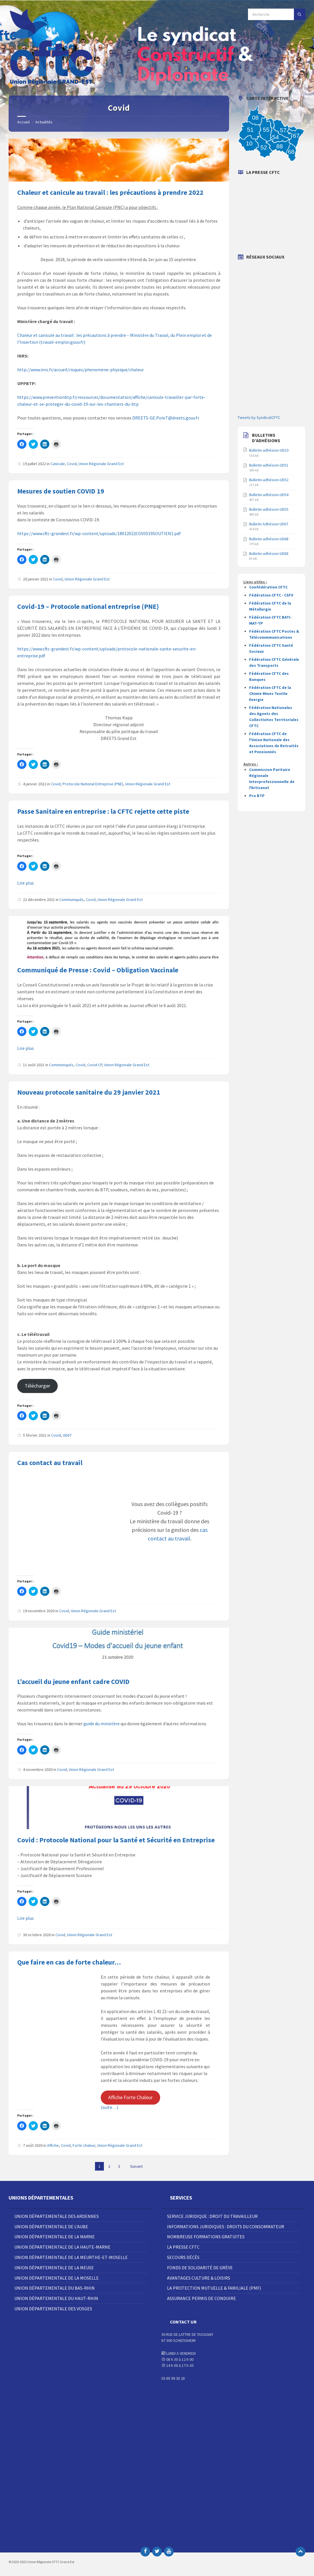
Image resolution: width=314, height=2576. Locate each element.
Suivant (136, 2166)
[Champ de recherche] (276, 14)
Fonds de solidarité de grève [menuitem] (200, 2267)
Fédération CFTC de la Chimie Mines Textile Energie (270, 693)
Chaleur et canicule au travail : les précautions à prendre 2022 (110, 192)
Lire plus (25, 883)
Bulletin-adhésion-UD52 (268, 479)
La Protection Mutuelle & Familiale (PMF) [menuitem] (214, 2288)
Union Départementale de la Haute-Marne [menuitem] (62, 2247)
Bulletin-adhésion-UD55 (268, 509)
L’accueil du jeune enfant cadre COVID (73, 1681)
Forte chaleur (84, 2145)
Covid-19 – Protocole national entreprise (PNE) (88, 606)
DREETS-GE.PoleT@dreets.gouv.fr (165, 418)
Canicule (58, 463)
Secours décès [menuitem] (183, 2257)
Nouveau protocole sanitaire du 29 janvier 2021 (88, 1092)
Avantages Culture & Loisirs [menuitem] (198, 2278)
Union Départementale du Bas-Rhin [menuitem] (54, 2288)
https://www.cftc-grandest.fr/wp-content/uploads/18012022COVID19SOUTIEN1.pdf (99, 533)
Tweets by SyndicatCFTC (259, 417)
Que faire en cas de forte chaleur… (69, 1962)
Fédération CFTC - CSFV (271, 595)
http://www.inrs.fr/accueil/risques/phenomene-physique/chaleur (80, 369)
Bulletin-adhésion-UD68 (268, 538)
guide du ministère (102, 1723)
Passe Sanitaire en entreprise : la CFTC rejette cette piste (103, 811)
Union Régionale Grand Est (101, 463)
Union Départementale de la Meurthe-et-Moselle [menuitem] (71, 2257)
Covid (72, 463)
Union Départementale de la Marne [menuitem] (54, 2236)
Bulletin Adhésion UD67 (268, 524)
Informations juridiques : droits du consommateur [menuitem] (225, 2226)
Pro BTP (257, 795)
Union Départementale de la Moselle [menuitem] (56, 2278)
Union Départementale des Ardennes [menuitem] (56, 2216)
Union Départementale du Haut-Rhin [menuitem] (56, 2298)
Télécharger (37, 1385)
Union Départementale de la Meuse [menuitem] (54, 2267)
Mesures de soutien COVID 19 (60, 491)
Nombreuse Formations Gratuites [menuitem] (206, 2236)
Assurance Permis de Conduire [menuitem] (201, 2298)
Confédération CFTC (268, 587)
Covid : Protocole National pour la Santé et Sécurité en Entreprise (116, 1839)
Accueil (23, 122)
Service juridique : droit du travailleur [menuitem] (212, 2216)
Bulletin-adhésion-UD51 (268, 465)
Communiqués (71, 899)
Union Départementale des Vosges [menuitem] (53, 2308)
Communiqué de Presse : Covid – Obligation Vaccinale (97, 969)
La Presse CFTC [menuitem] (183, 2247)
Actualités (44, 122)
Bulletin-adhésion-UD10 (268, 450)
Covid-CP (94, 1064)
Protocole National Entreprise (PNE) (93, 783)
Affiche (53, 2145)
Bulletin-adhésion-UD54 (268, 494)
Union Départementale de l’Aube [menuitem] (51, 2226)
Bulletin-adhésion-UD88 (268, 553)
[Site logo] (52, 84)
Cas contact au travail (49, 1462)
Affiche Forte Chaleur (130, 2097)
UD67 (67, 1435)
